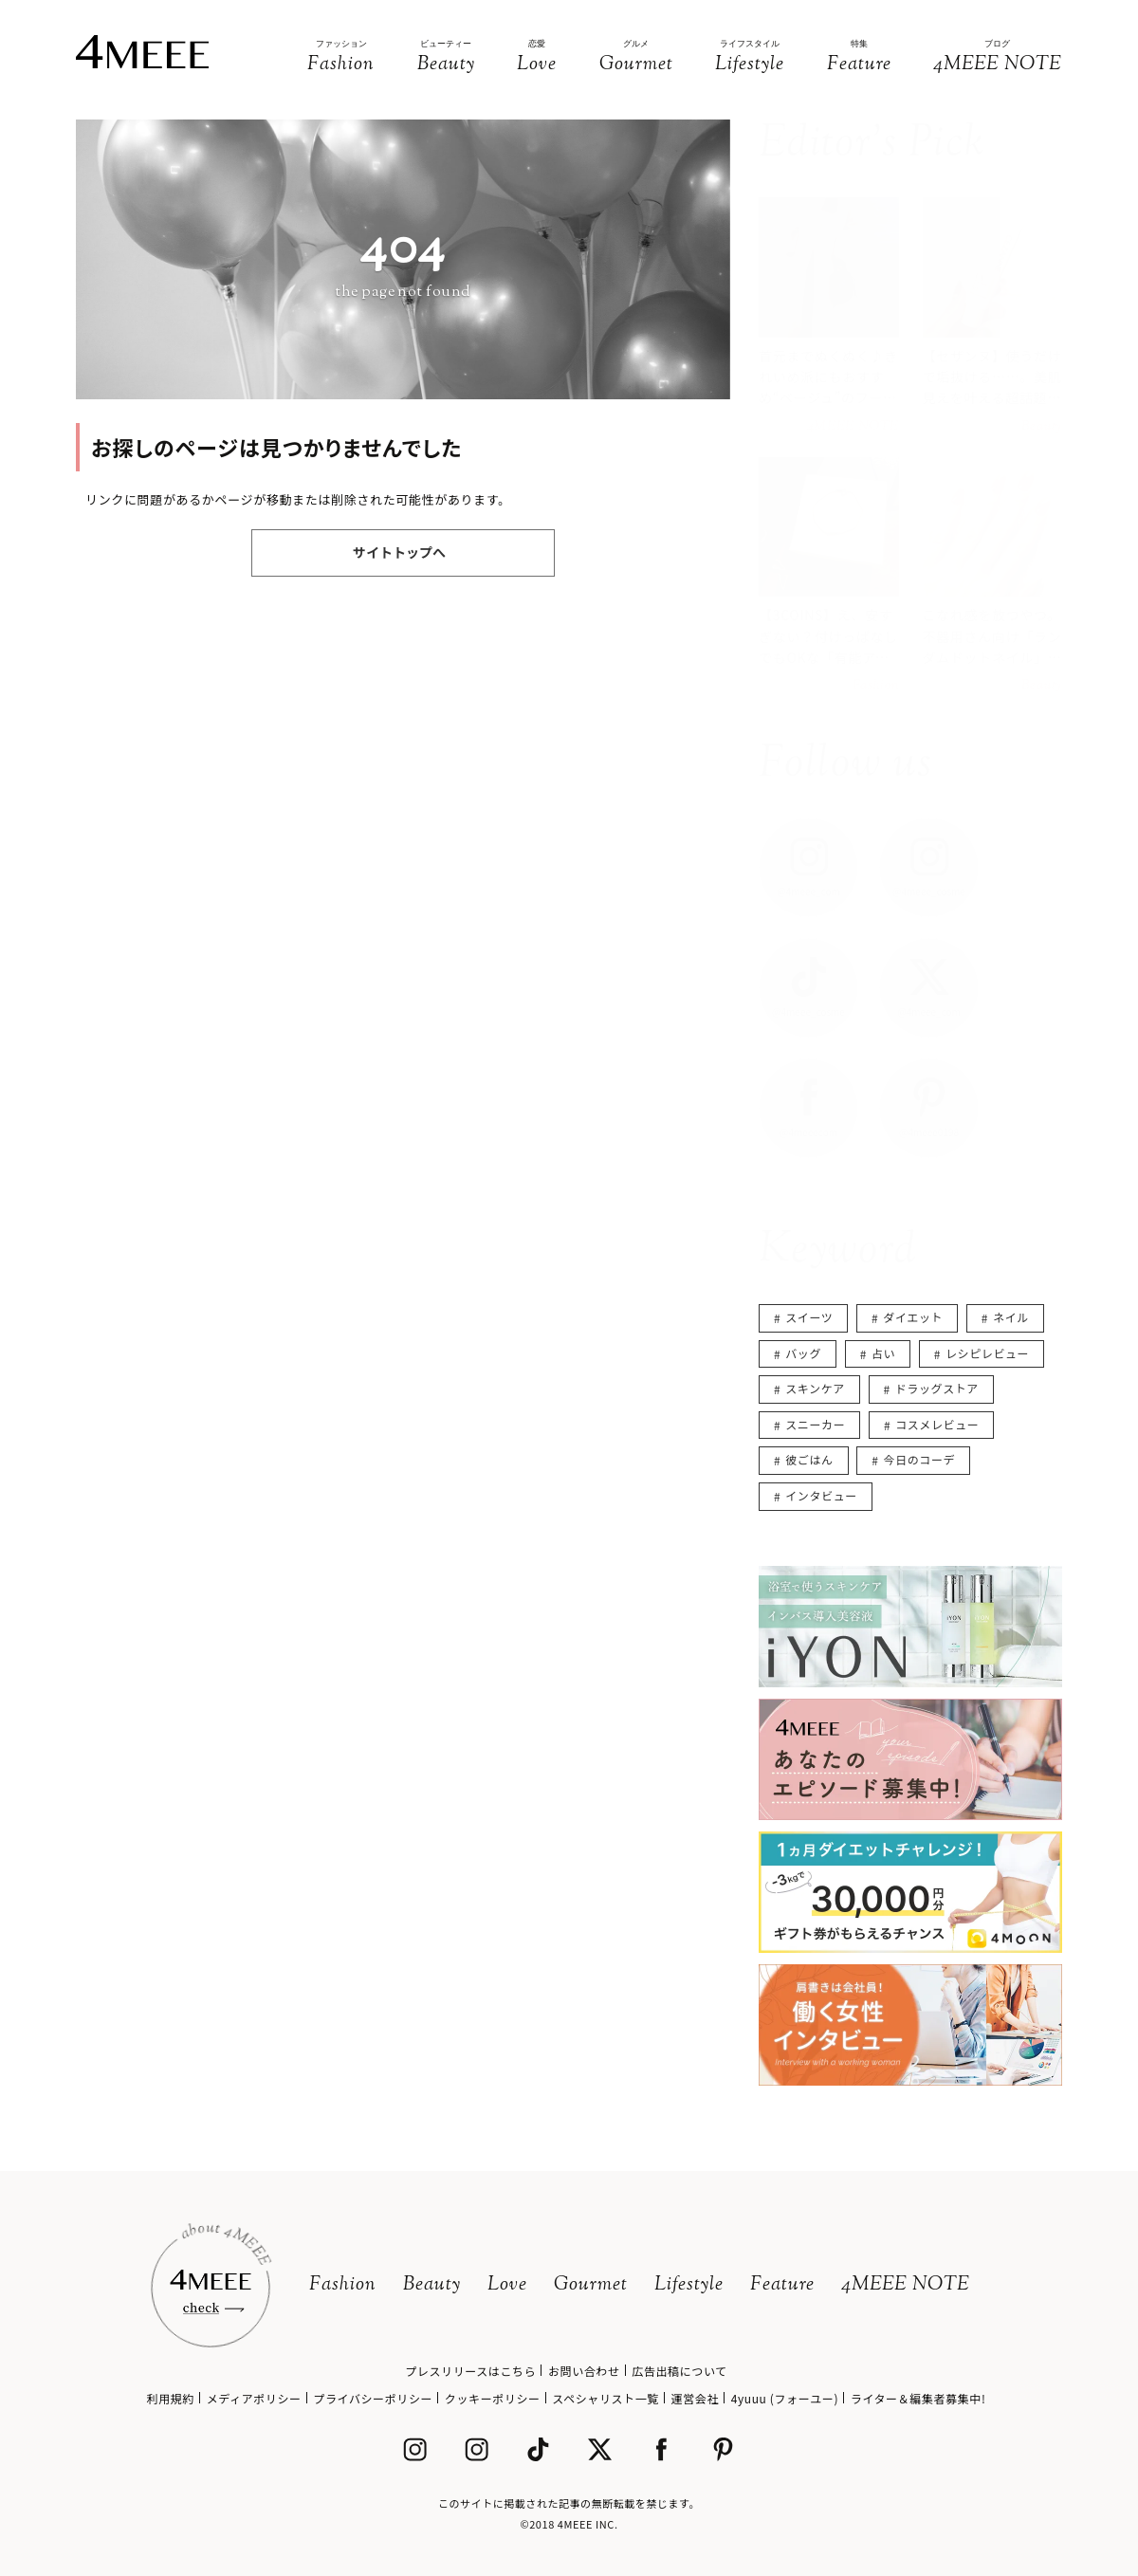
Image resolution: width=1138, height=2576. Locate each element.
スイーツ (809, 1317)
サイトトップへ (399, 552)
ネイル (1011, 1317)
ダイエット (913, 1317)
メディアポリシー (254, 2398)
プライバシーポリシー (372, 2398)
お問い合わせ (584, 2371)
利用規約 (170, 2398)
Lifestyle (689, 2285)
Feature (782, 2285)
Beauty (432, 2285)
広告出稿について (679, 2371)
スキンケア (815, 1388)
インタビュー (821, 1495)
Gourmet (591, 2285)
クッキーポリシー (493, 2398)
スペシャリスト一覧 (605, 2398)
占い (883, 1353)
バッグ (803, 1353)
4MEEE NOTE (905, 2285)
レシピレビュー (987, 1353)
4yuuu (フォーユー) (784, 2398)
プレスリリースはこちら (470, 2371)
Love (507, 2285)
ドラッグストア (937, 1388)
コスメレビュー (937, 1424)
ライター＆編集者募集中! (918, 2398)
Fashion (342, 2285)
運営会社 (695, 2398)
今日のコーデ (920, 1459)
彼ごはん (809, 1459)
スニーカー (815, 1424)
